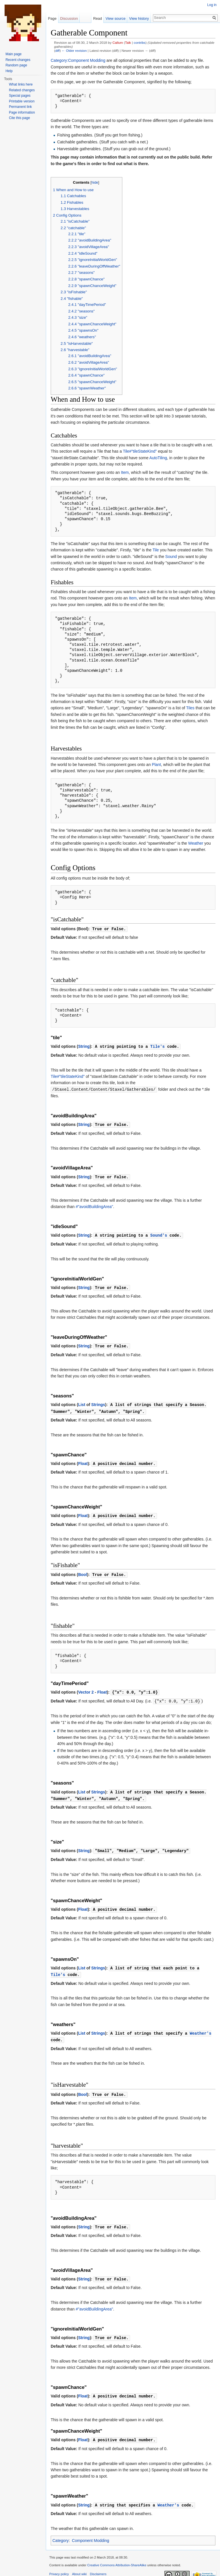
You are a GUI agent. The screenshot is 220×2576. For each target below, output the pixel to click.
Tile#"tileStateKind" (140, 451)
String (84, 1046)
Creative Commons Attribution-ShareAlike (116, 2556)
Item (125, 472)
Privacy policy (59, 2565)
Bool (82, 1571)
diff (57, 50)
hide (94, 183)
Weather (195, 843)
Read (97, 18)
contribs (140, 42)
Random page (16, 65)
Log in (212, 5)
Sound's (158, 1233)
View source (115, 18)
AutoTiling (158, 458)
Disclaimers (98, 2565)
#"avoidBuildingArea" (94, 1205)
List (81, 1402)
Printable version (21, 101)
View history (139, 18)
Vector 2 (86, 1688)
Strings (98, 1402)
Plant (156, 764)
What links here (21, 84)
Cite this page (19, 118)
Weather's (200, 2027)
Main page (13, 54)
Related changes (22, 90)
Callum (118, 42)
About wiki (79, 2565)
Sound (171, 556)
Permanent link (20, 107)
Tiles (190, 708)
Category (60, 2532)
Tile (156, 550)
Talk (128, 42)
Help (9, 71)
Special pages (19, 96)
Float (83, 1460)
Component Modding (90, 2532)
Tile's (157, 1046)
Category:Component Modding (78, 60)
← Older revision (74, 50)
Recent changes (17, 60)
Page (52, 18)
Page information (22, 112)
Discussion (69, 18)
